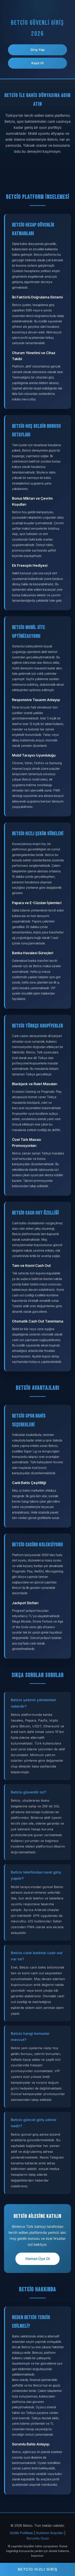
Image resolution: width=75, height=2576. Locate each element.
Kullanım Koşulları (49, 2533)
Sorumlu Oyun (37, 2538)
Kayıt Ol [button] (37, 63)
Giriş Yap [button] (37, 50)
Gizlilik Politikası (21, 2533)
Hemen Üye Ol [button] (37, 2259)
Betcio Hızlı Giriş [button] (37, 2569)
